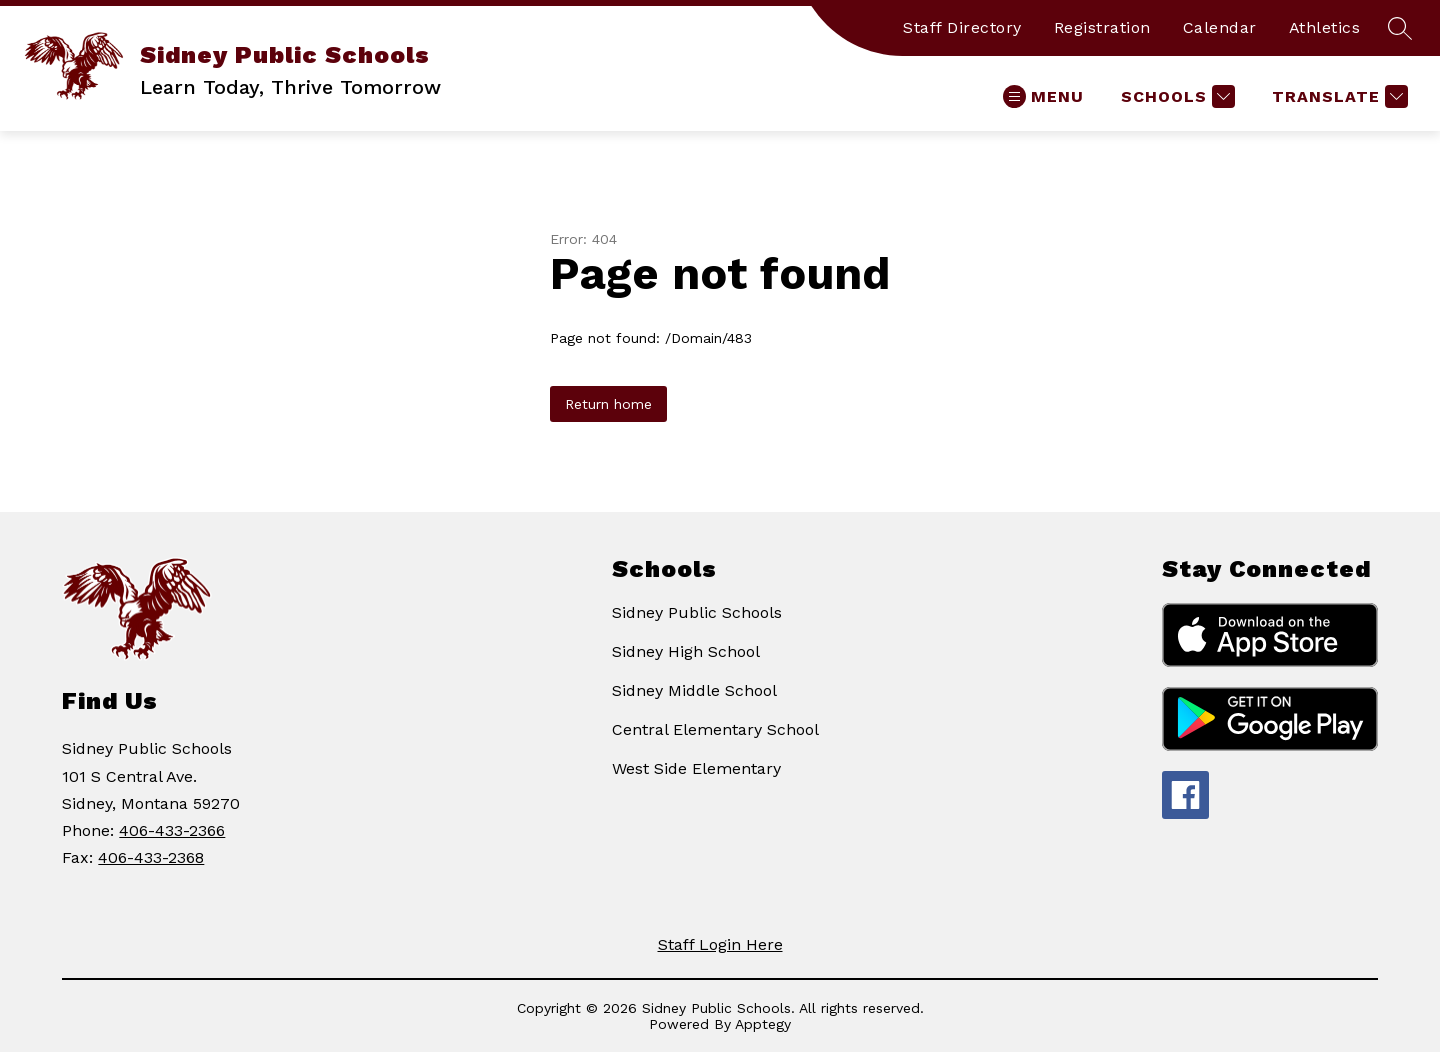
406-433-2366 (172, 830)
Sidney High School (686, 651)
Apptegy (763, 1024)
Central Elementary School (715, 729)
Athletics (1325, 27)
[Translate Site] (1337, 96)
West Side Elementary (696, 768)
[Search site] (1400, 28)
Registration (1102, 27)
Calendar (1220, 27)
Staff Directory (962, 27)
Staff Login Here (720, 944)
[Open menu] (1043, 96)
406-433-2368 (151, 857)
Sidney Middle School (694, 690)
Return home (608, 404)
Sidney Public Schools (697, 612)
